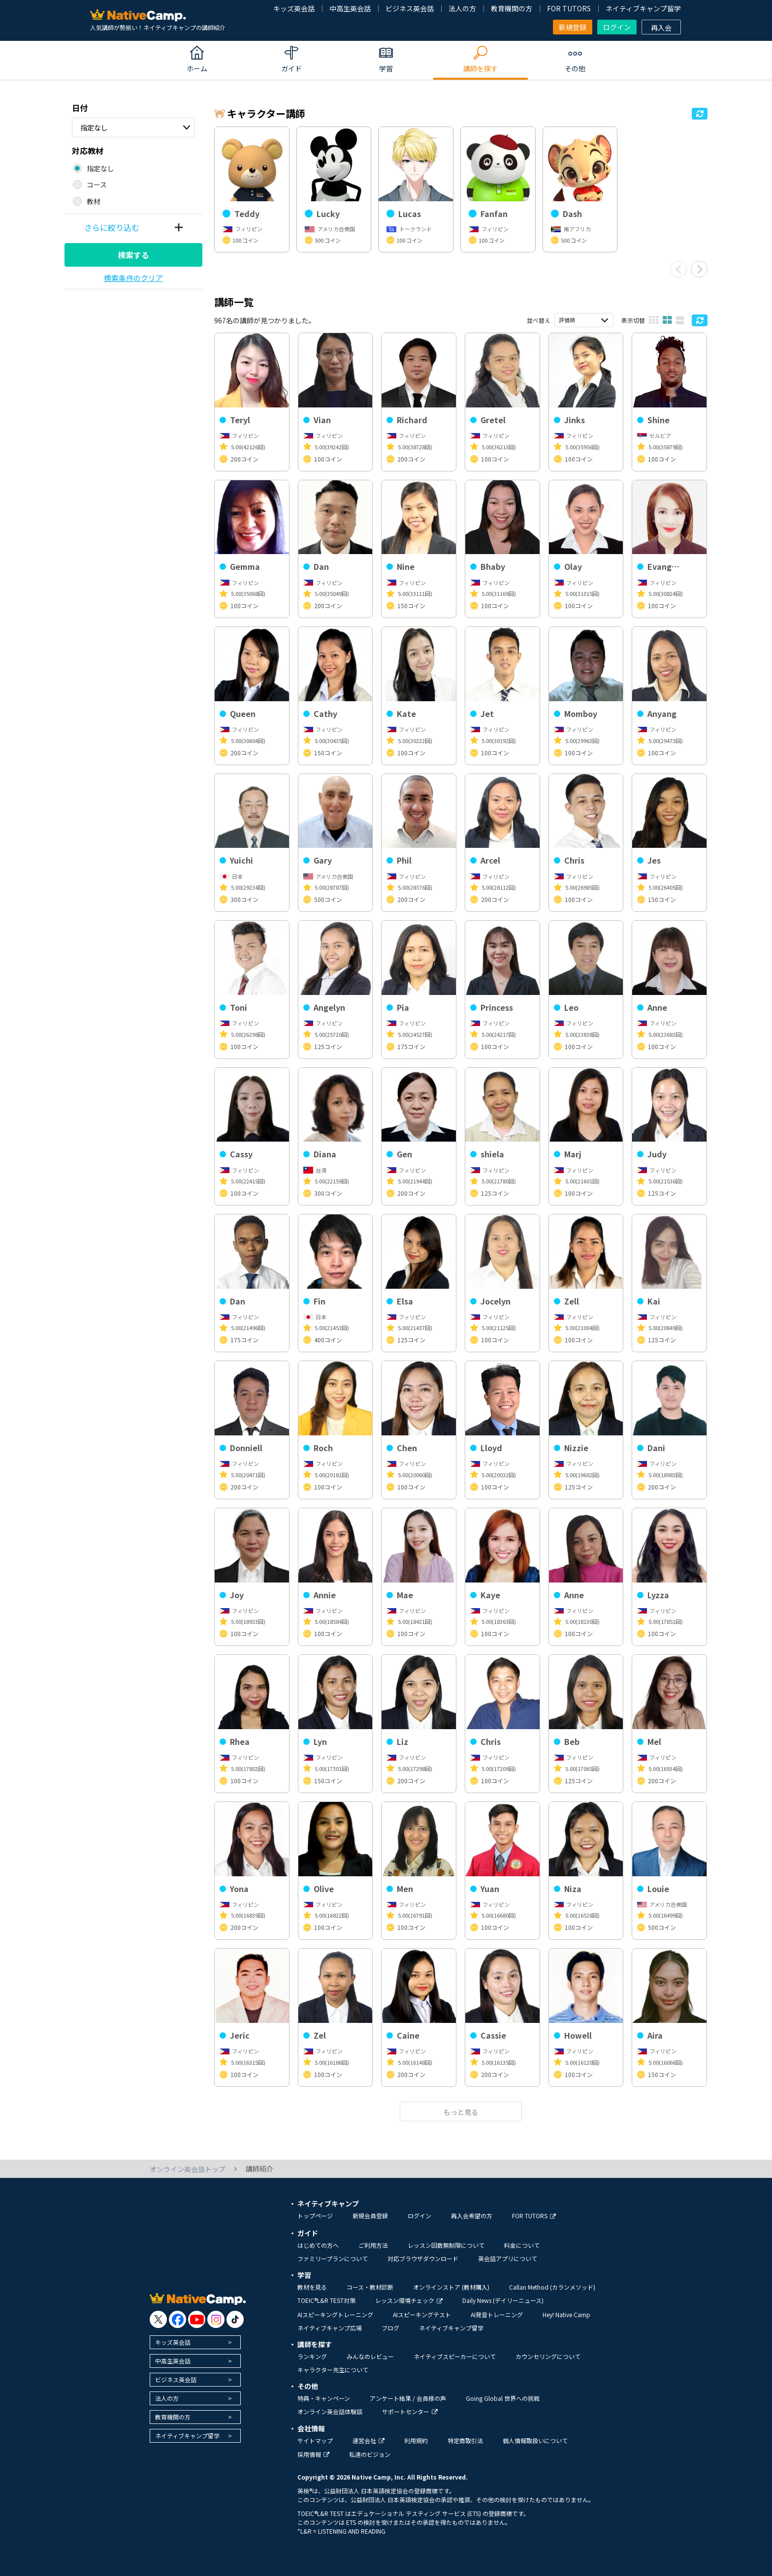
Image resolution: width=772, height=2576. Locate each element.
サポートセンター (410, 2411)
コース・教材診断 (370, 2287)
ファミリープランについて (332, 2258)
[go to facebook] (177, 2319)
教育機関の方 (511, 8)
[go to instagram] (216, 2319)
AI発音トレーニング (497, 2314)
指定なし (94, 127)
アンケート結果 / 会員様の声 (408, 2398)
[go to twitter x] (158, 2319)
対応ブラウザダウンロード (422, 2258)
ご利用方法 (373, 2245)
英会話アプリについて (507, 2258)
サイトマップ (315, 2440)
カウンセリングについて (547, 2356)
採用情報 (313, 2454)
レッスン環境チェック (409, 2300)
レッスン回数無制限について (446, 2245)
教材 (93, 201)
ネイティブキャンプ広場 (329, 2328)
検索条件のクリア (133, 278)
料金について (522, 2245)
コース (97, 184)
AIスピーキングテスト (422, 2314)
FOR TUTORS (569, 8)
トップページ (315, 2215)
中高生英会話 (350, 8)
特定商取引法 (465, 2440)
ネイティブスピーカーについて (455, 2356)
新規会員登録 (370, 2215)
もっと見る (461, 2112)
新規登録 (572, 27)
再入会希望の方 (471, 2215)
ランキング (312, 2356)
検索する (133, 255)
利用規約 (416, 2440)
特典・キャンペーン (323, 2398)
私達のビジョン (369, 2454)
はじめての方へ (318, 2245)
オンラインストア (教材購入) (451, 2287)
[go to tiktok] (235, 2319)
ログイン (617, 27)
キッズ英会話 (294, 8)
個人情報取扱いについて (535, 2440)
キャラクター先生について (332, 2369)
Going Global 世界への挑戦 (503, 2398)
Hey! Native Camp (566, 2314)
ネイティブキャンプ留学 (643, 8)
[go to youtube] (196, 2319)
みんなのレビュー (370, 2356)
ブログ (390, 2328)
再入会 (661, 27)
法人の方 (462, 8)
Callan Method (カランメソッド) (552, 2287)
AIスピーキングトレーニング (335, 2314)
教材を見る (312, 2287)
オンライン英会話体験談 (329, 2411)
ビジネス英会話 (410, 8)
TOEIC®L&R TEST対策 (326, 2300)
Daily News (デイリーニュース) (503, 2300)
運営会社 (369, 2440)
